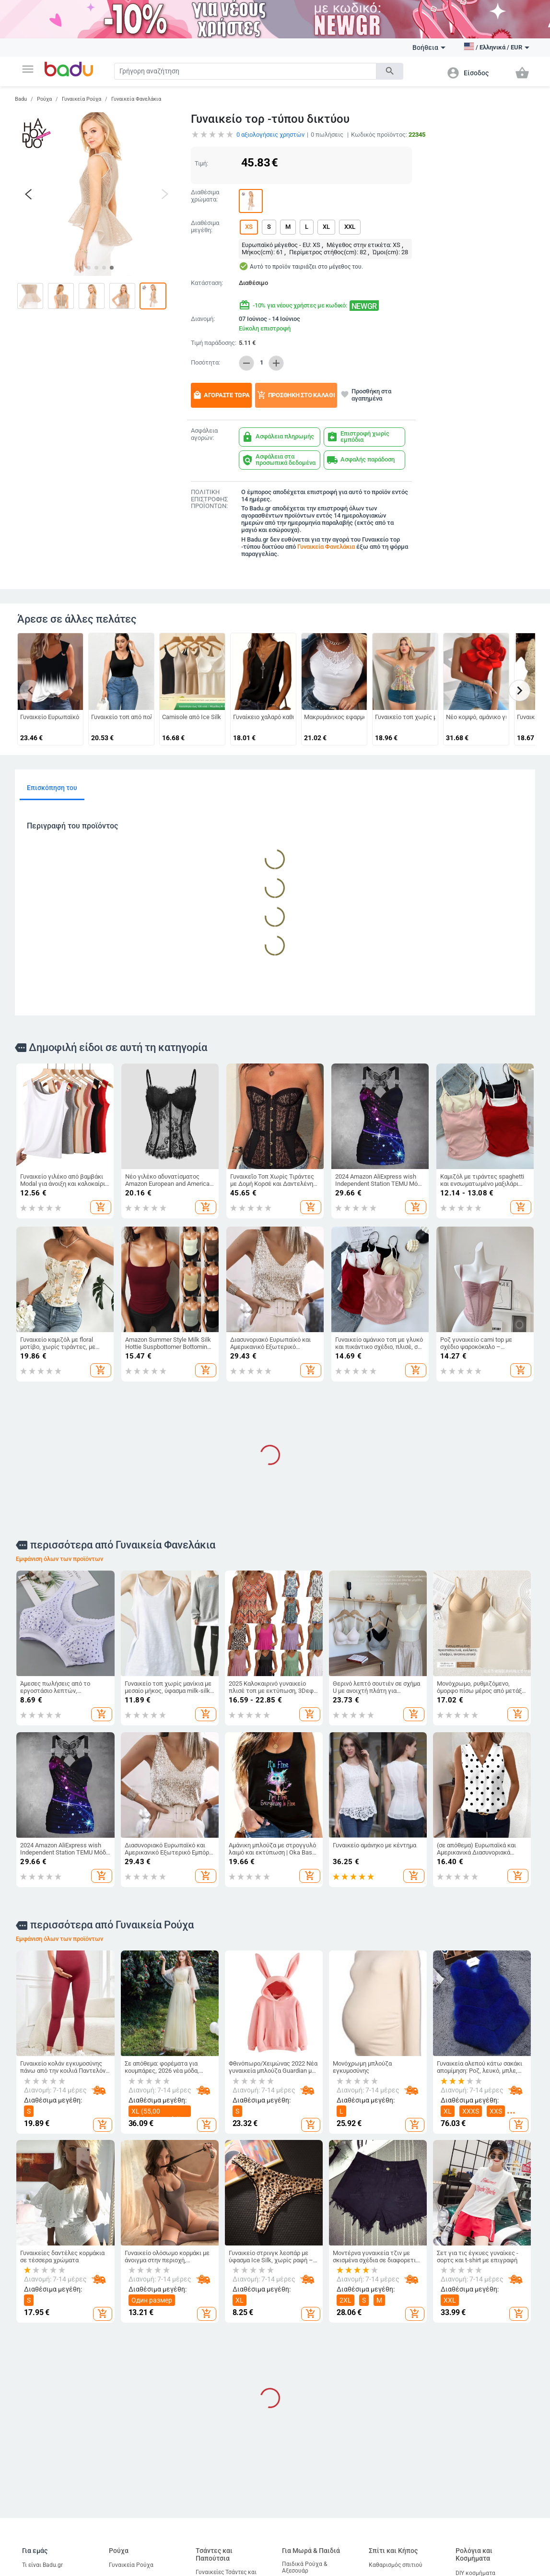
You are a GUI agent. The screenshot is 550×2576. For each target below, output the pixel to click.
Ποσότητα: (205, 362)
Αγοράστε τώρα (221, 395)
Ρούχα (44, 99)
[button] (28, 69)
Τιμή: (201, 163)
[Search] (245, 71)
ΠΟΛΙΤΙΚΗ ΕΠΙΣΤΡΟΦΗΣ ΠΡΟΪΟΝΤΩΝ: (209, 499)
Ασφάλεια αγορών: (204, 434)
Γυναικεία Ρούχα (81, 99)
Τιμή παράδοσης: (213, 343)
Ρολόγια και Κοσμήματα (474, 2555)
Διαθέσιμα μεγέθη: (205, 227)
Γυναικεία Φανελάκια (136, 99)
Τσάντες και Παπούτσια (214, 2555)
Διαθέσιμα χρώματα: (205, 196)
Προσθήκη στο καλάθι (296, 395)
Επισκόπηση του (52, 788)
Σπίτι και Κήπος (393, 2550)
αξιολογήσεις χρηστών (270, 134)
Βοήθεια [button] (428, 47)
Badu (21, 99)
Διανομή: (203, 319)
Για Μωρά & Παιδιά (311, 2550)
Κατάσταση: (207, 283)
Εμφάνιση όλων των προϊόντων (59, 1558)
